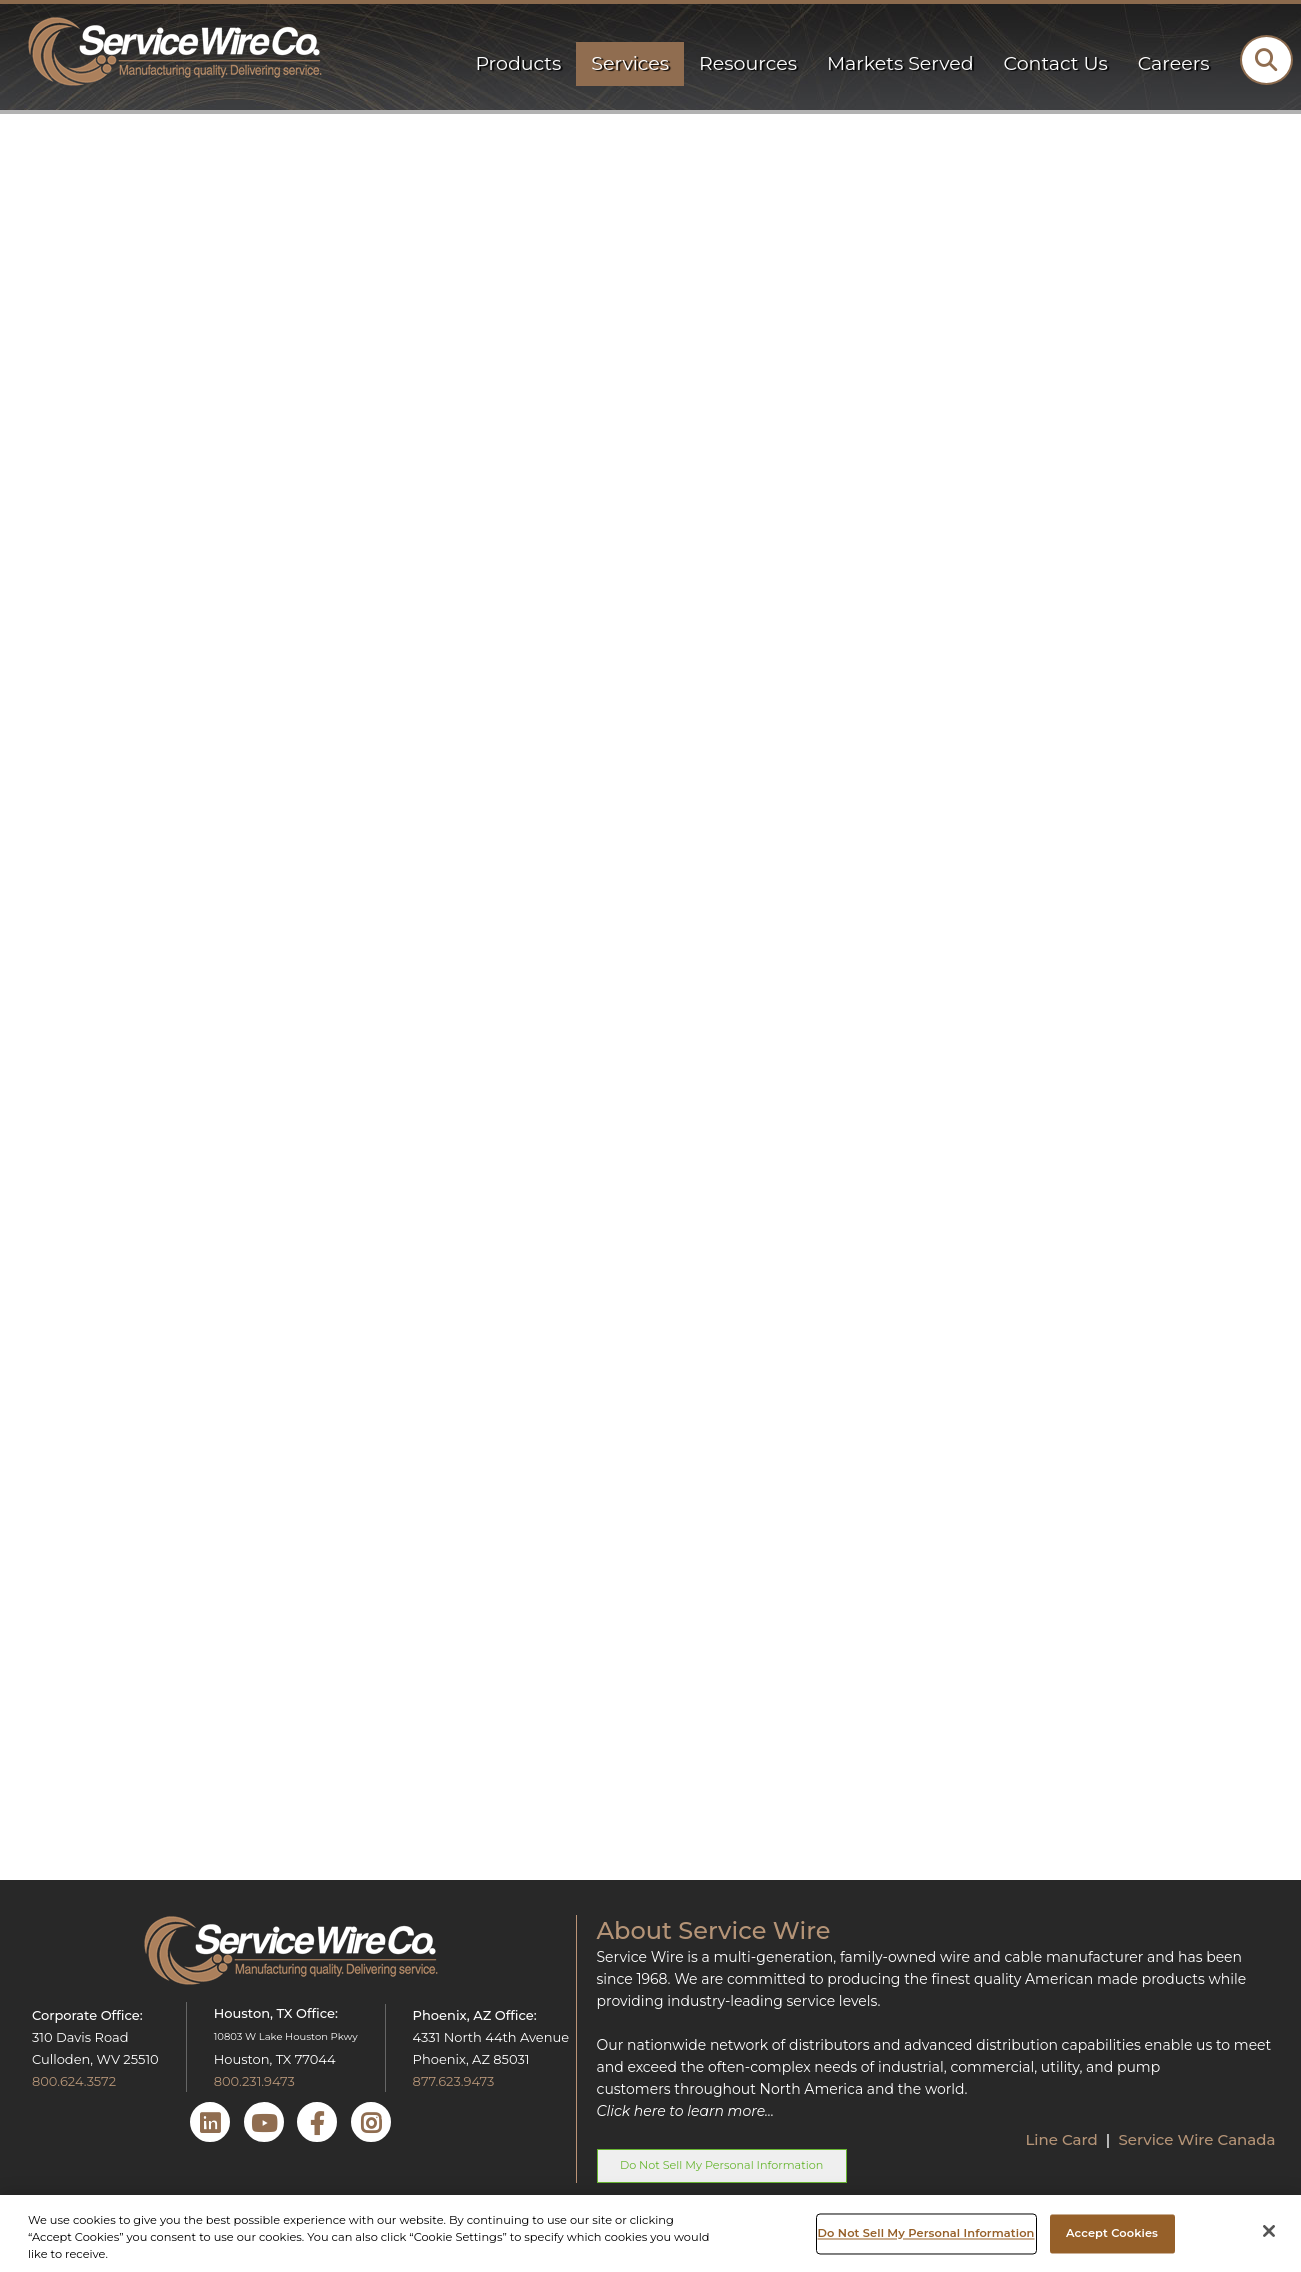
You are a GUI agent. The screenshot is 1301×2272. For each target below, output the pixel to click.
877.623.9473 (454, 2081)
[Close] (1269, 2231)
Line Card (1063, 2139)
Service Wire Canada (1196, 2139)
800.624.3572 (74, 2081)
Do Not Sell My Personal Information (721, 2165)
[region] (650, 2233)
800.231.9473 (254, 2081)
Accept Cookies (1112, 2233)
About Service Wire (714, 1930)
